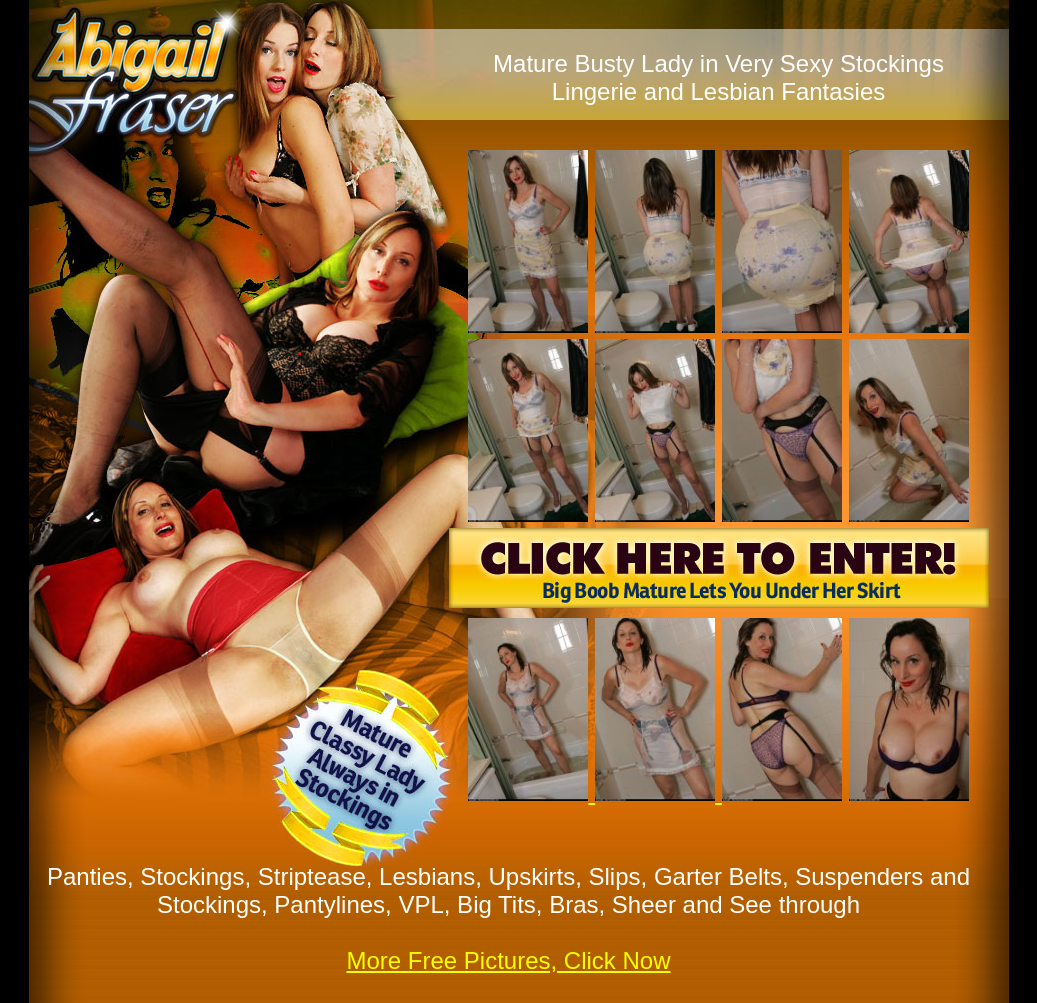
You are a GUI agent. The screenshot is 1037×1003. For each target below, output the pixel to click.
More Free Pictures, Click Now (508, 960)
